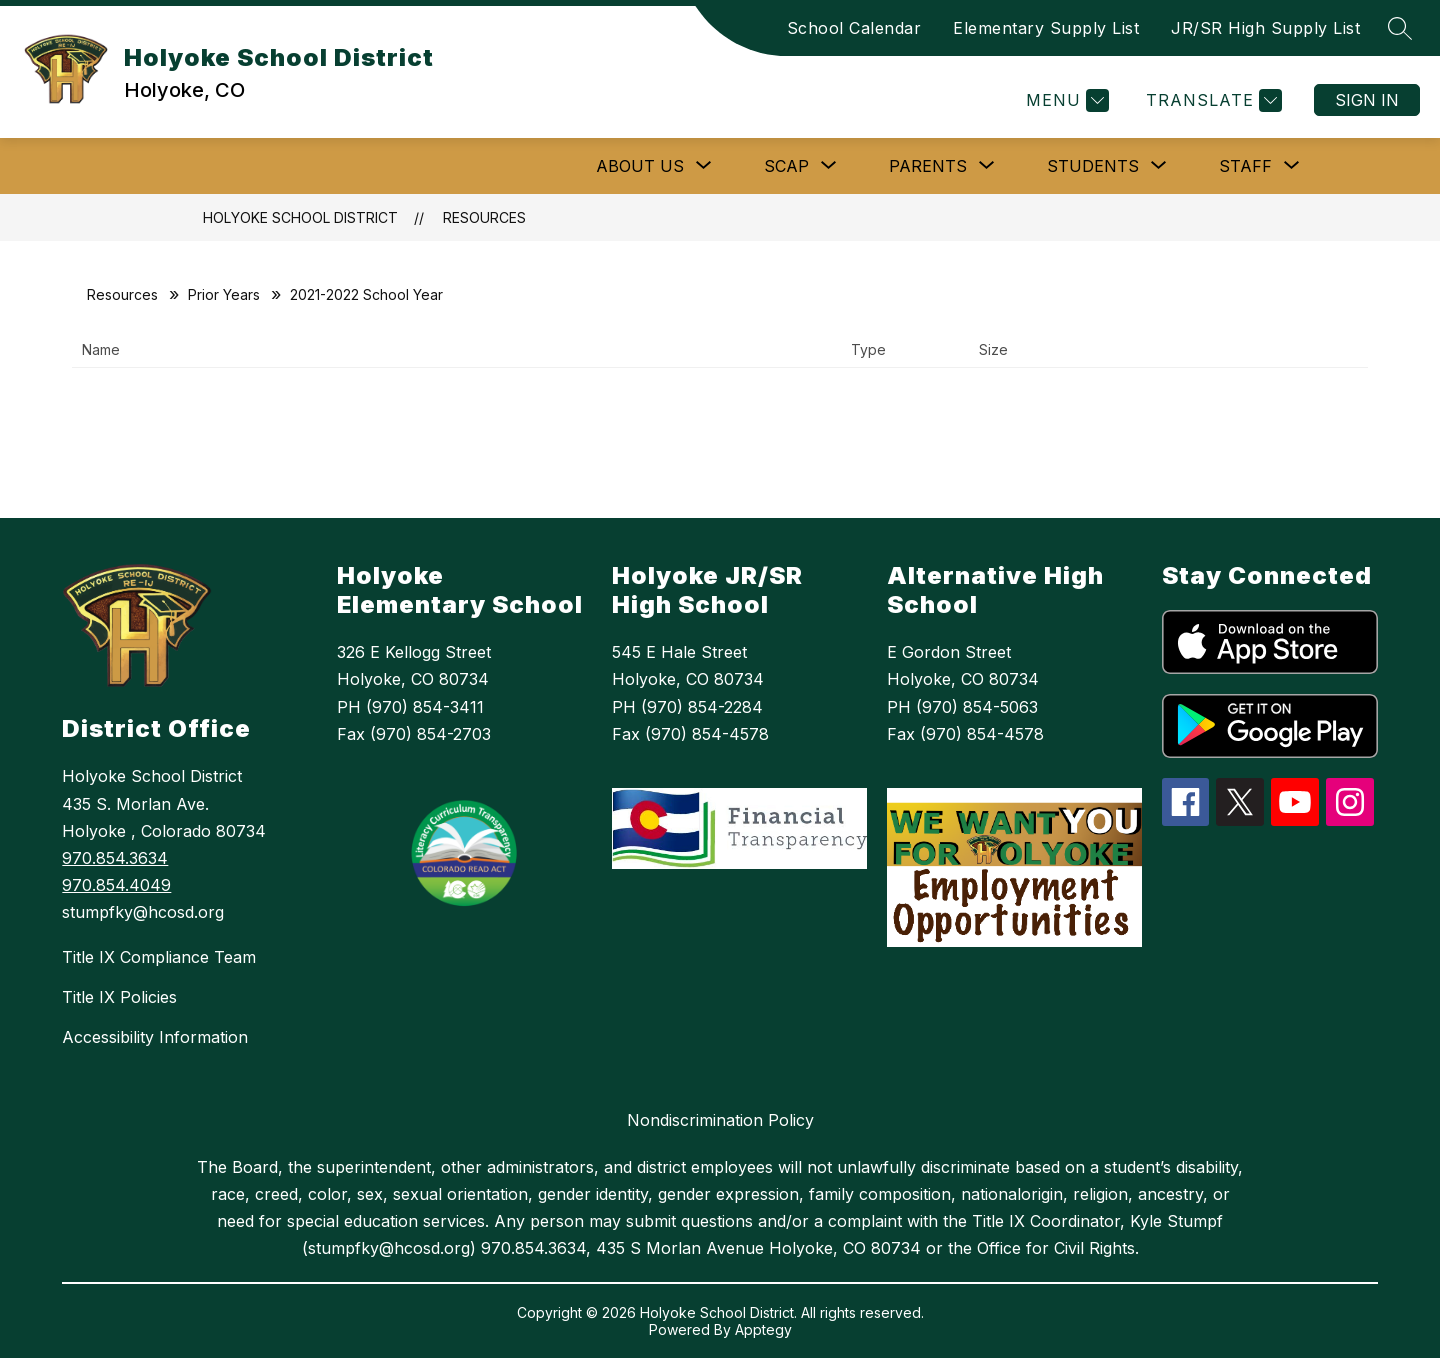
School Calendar (854, 28)
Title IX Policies (119, 997)
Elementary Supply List (1046, 28)
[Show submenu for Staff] (1245, 166)
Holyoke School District (300, 217)
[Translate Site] (1211, 100)
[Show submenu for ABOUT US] (640, 166)
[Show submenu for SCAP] (786, 166)
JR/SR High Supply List (1265, 28)
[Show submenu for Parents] (928, 166)
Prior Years (224, 294)
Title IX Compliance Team (159, 957)
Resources (484, 217)
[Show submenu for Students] (1093, 166)
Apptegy (763, 1329)
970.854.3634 (115, 858)
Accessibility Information (155, 1037)
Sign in (1367, 100)
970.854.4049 (116, 885)
